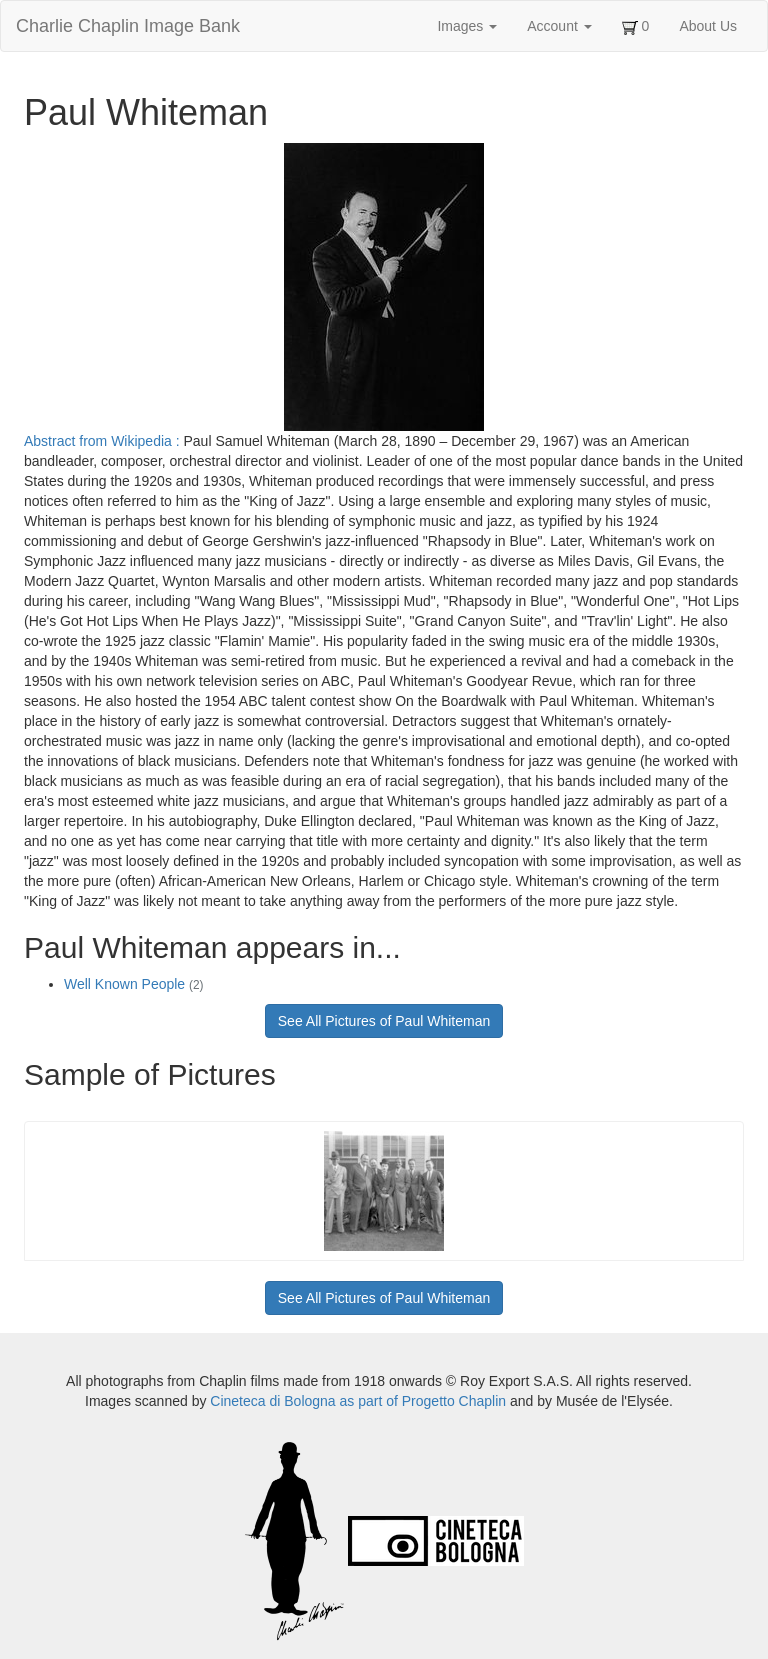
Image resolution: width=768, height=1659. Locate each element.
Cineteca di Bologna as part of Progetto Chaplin (358, 1401)
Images (467, 26)
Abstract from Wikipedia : (104, 441)
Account (559, 26)
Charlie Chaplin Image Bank (128, 26)
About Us (708, 26)
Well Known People (134, 984)
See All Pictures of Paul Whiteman (384, 1021)
